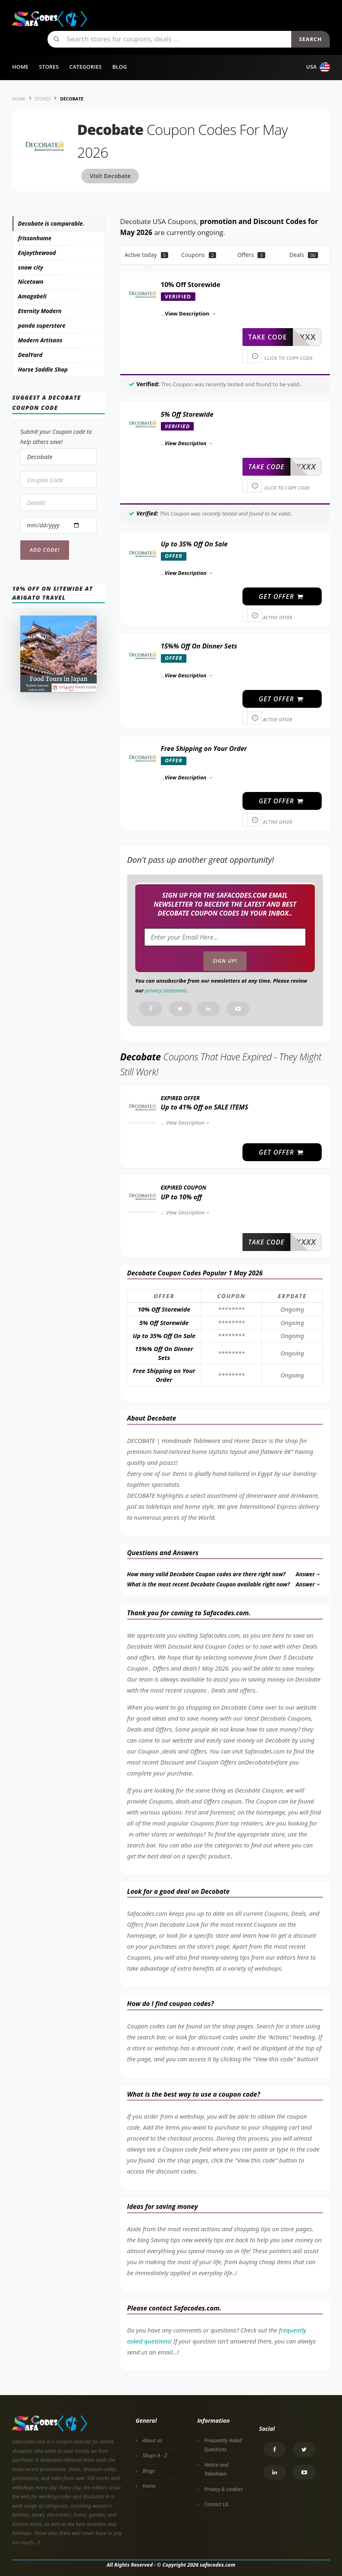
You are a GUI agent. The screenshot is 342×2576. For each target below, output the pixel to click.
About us (152, 2440)
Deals (303, 255)
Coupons (198, 255)
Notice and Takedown (216, 2469)
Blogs (149, 2470)
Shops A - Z (155, 2455)
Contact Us (216, 2504)
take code (267, 337)
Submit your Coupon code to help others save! (56, 437)
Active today (146, 255)
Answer (308, 1574)
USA (318, 67)
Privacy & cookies (223, 2489)
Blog (119, 66)
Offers (251, 255)
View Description (188, 1122)
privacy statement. (166, 990)
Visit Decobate (110, 176)
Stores (49, 66)
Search (310, 39)
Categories (85, 66)
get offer (281, 596)
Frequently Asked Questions (223, 2445)
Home (20, 66)
